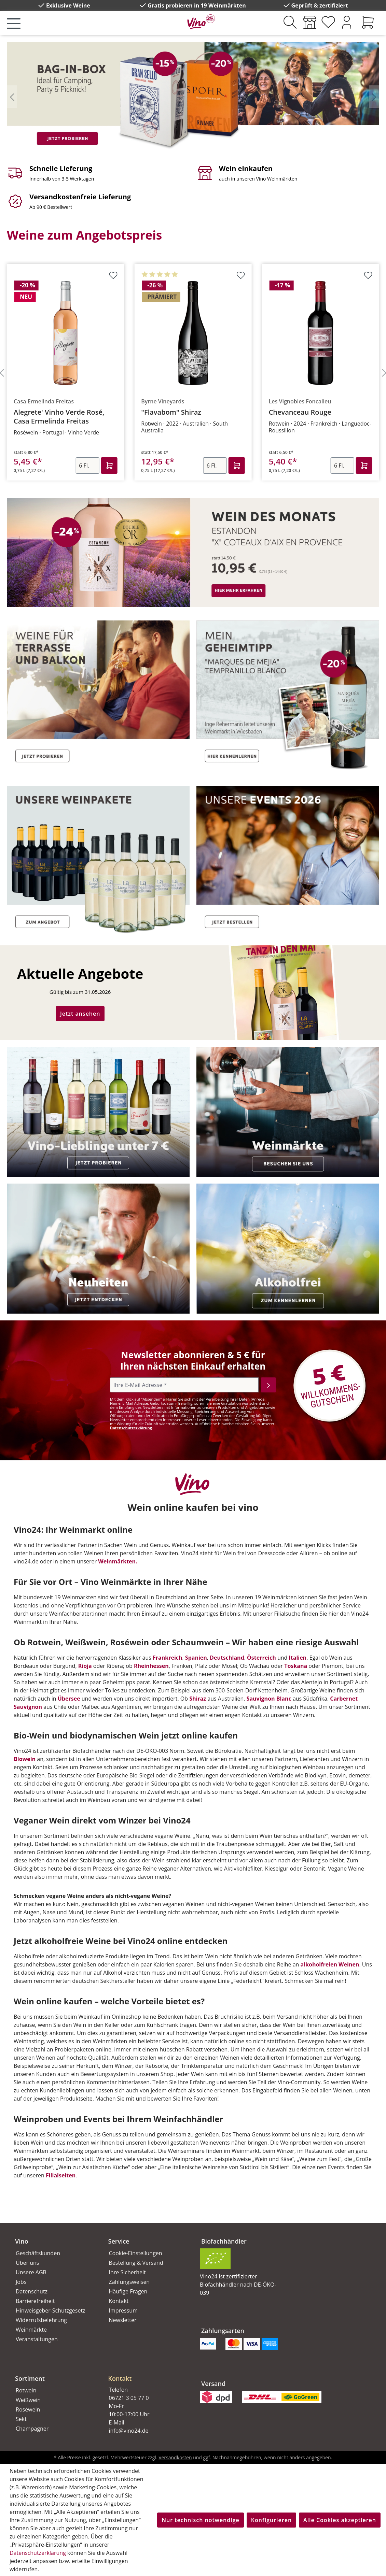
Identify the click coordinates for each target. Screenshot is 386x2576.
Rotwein (26, 2390)
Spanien (196, 1657)
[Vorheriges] (12, 96)
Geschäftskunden (38, 2253)
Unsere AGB (31, 2272)
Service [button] (118, 2241)
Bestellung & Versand (136, 2262)
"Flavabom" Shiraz (294, 412)
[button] (147, 2373)
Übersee (69, 1698)
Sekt (21, 2419)
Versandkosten (175, 2457)
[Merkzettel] (328, 22)
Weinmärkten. (117, 1561)
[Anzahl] (80, 465)
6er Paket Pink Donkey (46, 411)
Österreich (261, 1657)
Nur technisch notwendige (200, 2520)
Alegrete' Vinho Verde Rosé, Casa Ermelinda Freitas (181, 417)
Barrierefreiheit (35, 2301)
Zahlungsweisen (129, 2282)
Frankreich (167, 1657)
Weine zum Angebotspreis (84, 235)
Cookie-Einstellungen (135, 2253)
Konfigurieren (271, 2520)
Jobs (21, 2282)
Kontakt (119, 2301)
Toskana (295, 1666)
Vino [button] (21, 2241)
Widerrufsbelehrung (41, 2320)
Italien (297, 1657)
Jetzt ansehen (80, 1013)
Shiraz (197, 1698)
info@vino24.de (129, 2430)
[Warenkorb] (368, 22)
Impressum (123, 2310)
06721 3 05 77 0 (129, 2398)
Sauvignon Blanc (269, 1698)
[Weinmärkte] (310, 22)
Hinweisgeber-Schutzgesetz (50, 2310)
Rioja (85, 1666)
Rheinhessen (151, 1666)
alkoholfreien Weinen (330, 1964)
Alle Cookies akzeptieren (339, 2520)
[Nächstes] (374, 96)
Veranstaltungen (37, 2339)
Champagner (32, 2428)
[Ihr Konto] (347, 22)
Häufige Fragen (128, 2291)
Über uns (27, 2262)
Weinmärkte (31, 2329)
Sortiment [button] (30, 2378)
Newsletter (123, 2320)
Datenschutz (31, 2291)
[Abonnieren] (268, 1384)
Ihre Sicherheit (127, 2272)
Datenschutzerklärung (131, 1427)
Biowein (25, 1759)
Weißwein (28, 2400)
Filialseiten (60, 2175)
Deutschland (227, 1657)
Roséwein (28, 2409)
